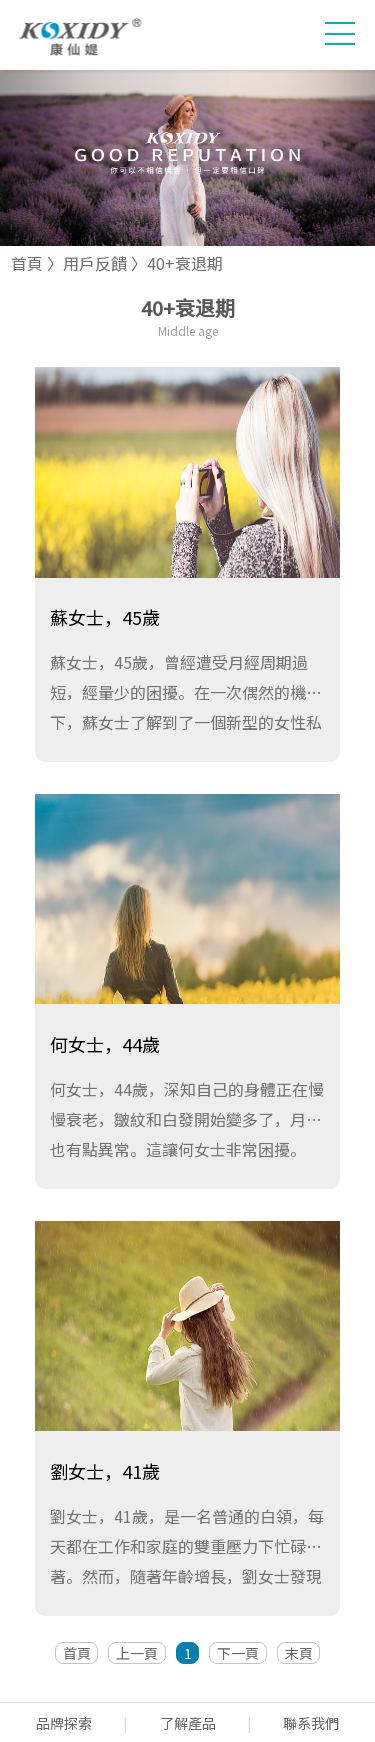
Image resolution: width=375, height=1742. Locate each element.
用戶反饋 (95, 263)
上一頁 (137, 1653)
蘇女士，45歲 (105, 617)
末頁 (299, 1653)
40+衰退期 (185, 263)
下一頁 (238, 1653)
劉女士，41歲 (105, 1471)
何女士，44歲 (105, 1044)
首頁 (27, 263)
